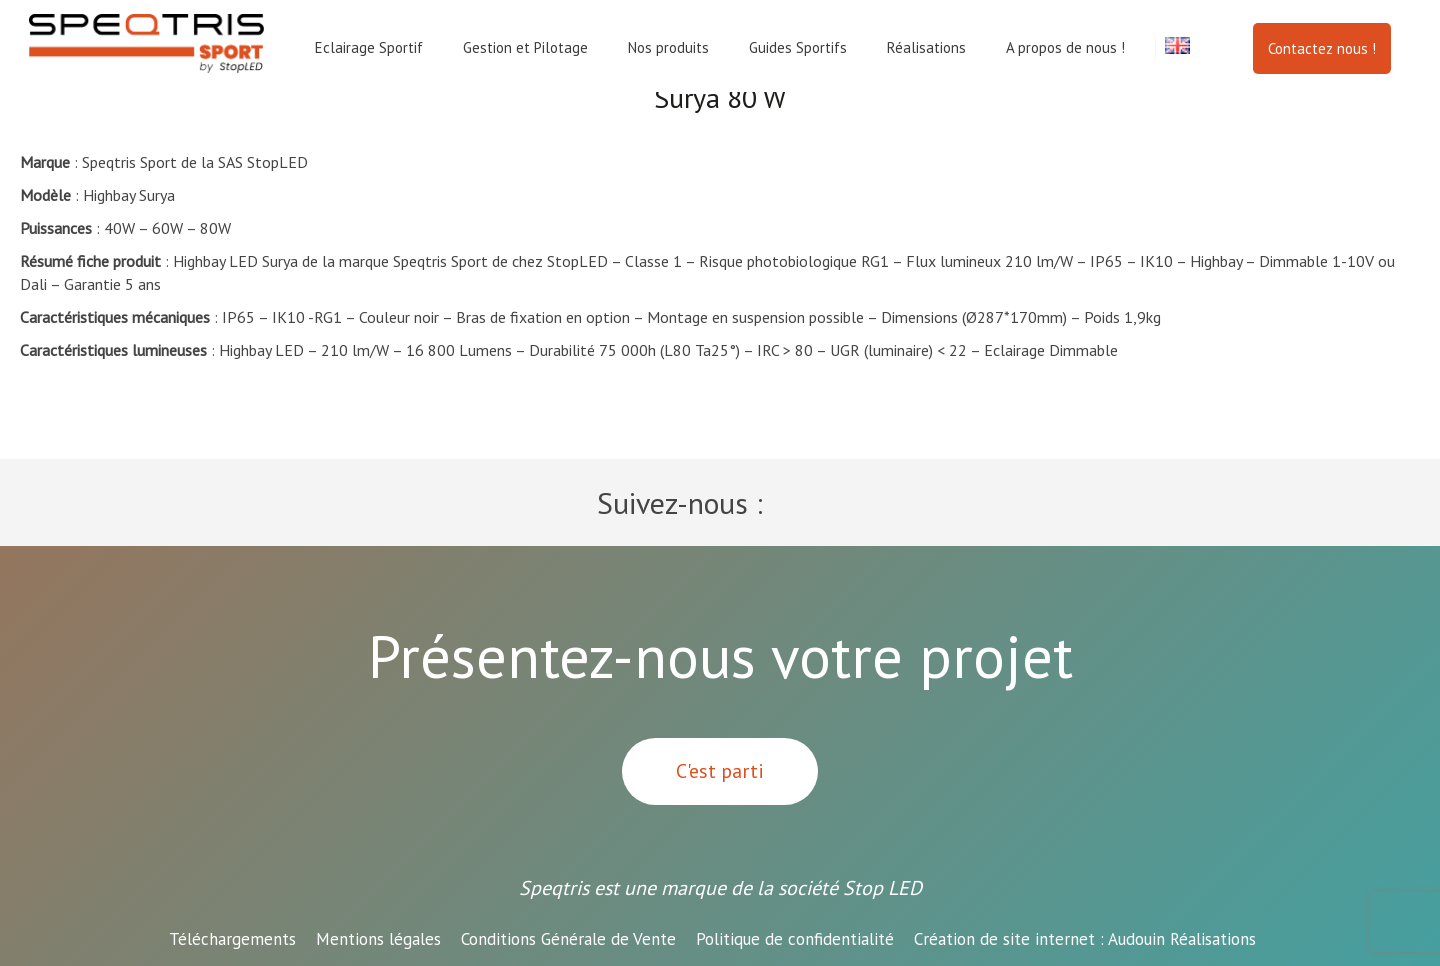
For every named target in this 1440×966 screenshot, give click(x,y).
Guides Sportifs (798, 47)
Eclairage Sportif (369, 47)
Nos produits (668, 47)
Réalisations (926, 47)
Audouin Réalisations (1085, 939)
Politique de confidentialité (795, 939)
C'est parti (720, 771)
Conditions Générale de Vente (568, 939)
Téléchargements (232, 939)
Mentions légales (378, 939)
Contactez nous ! (1322, 48)
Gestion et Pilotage (525, 47)
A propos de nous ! (1065, 47)
